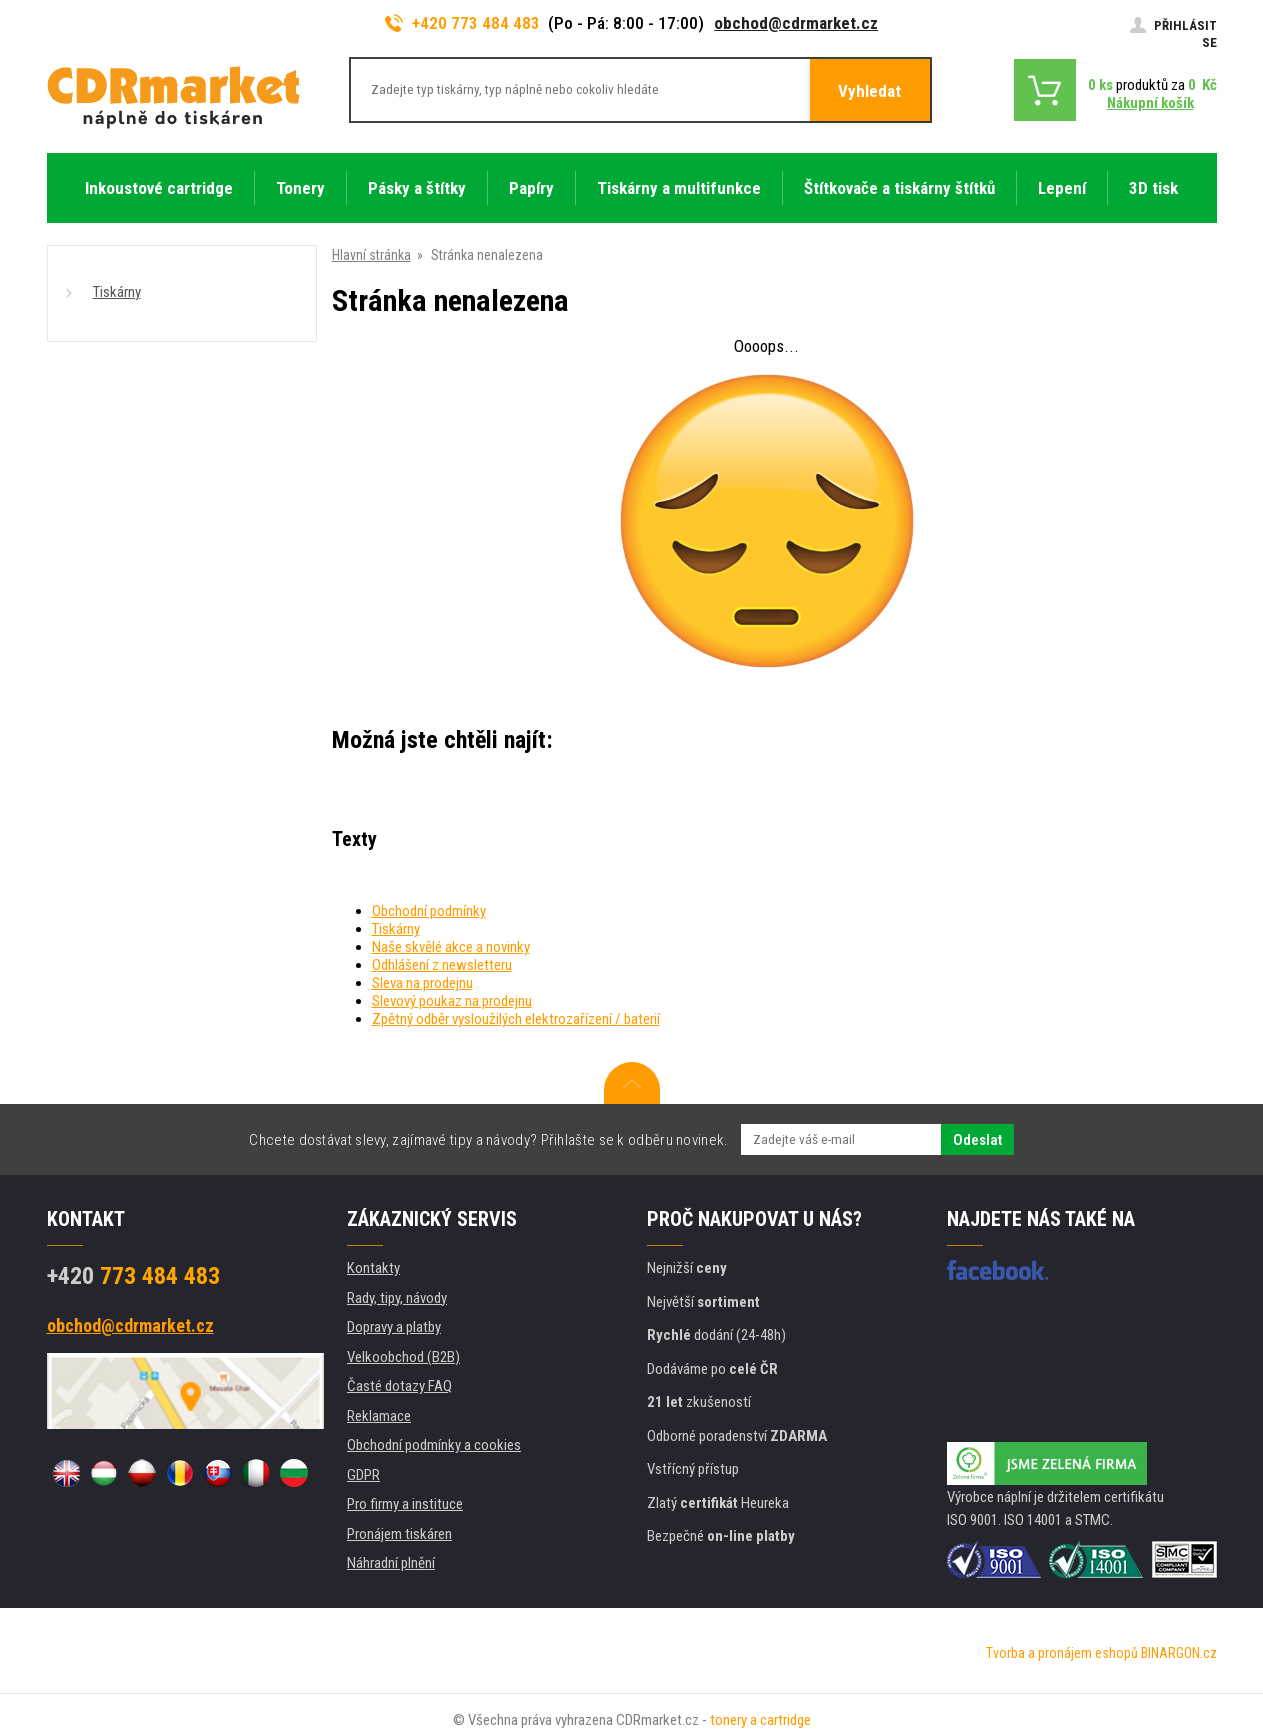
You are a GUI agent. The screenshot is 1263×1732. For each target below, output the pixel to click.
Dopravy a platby (394, 1327)
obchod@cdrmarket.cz (796, 23)
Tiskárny (117, 292)
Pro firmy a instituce (405, 1504)
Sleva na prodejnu (422, 983)
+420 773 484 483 (463, 23)
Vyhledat (869, 91)
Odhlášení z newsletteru (442, 965)
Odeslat (977, 1140)
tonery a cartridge (760, 1720)
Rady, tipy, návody (397, 1298)
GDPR (363, 1475)
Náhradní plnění (391, 1563)
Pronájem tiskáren (399, 1534)
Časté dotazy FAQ (399, 1386)
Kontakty (373, 1268)
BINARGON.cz (1179, 1653)
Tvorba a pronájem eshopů (1062, 1653)
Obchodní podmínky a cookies (434, 1445)
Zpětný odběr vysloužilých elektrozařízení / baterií (516, 1019)
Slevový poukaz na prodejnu (452, 1001)
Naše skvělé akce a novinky (451, 947)
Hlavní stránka (371, 255)
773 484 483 (133, 1276)
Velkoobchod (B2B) (403, 1357)
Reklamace (379, 1416)
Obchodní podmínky (429, 911)
